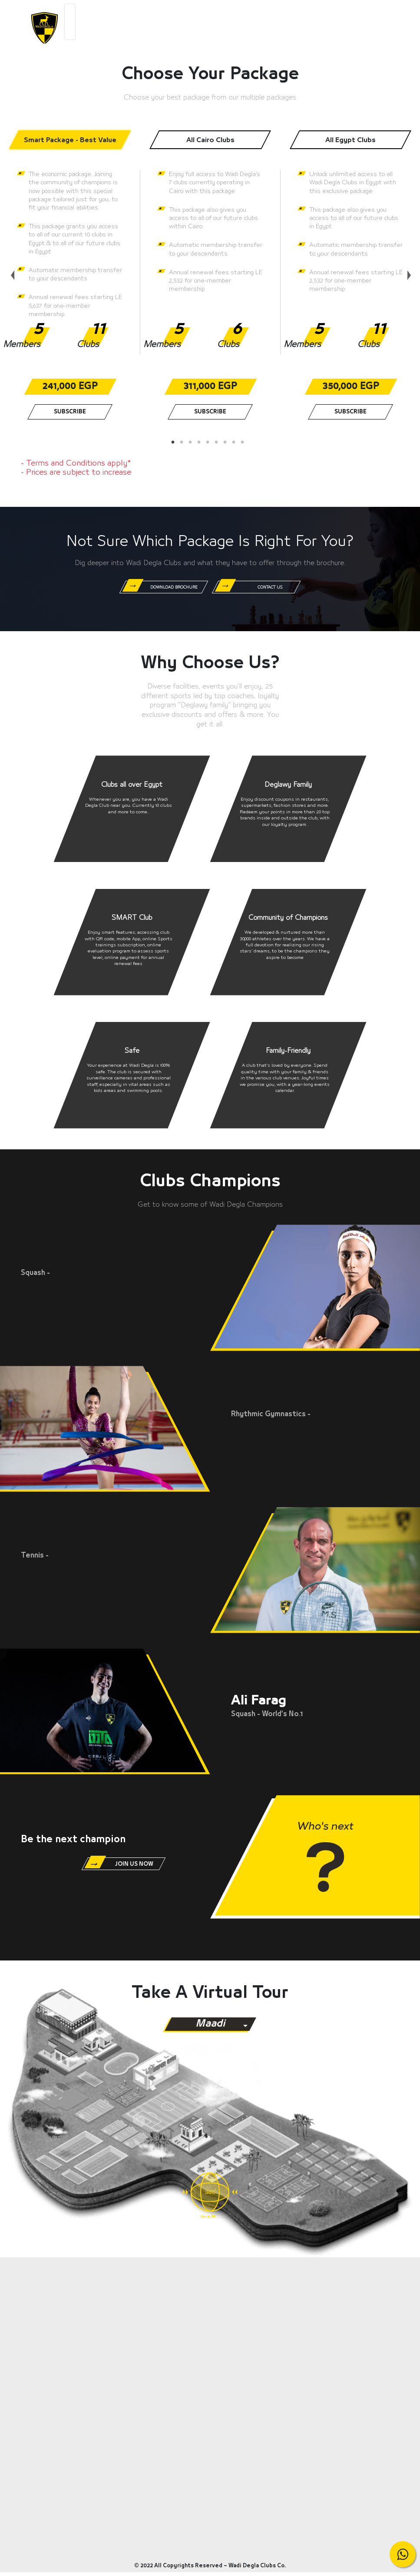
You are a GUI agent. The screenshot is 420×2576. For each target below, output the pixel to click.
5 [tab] (210, 442)
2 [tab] (184, 442)
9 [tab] (245, 442)
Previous (11, 270)
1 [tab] (175, 442)
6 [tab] (219, 442)
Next (407, 270)
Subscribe (70, 411)
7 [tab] (227, 442)
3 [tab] (193, 442)
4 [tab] (201, 442)
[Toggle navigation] (70, 21)
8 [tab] (236, 442)
